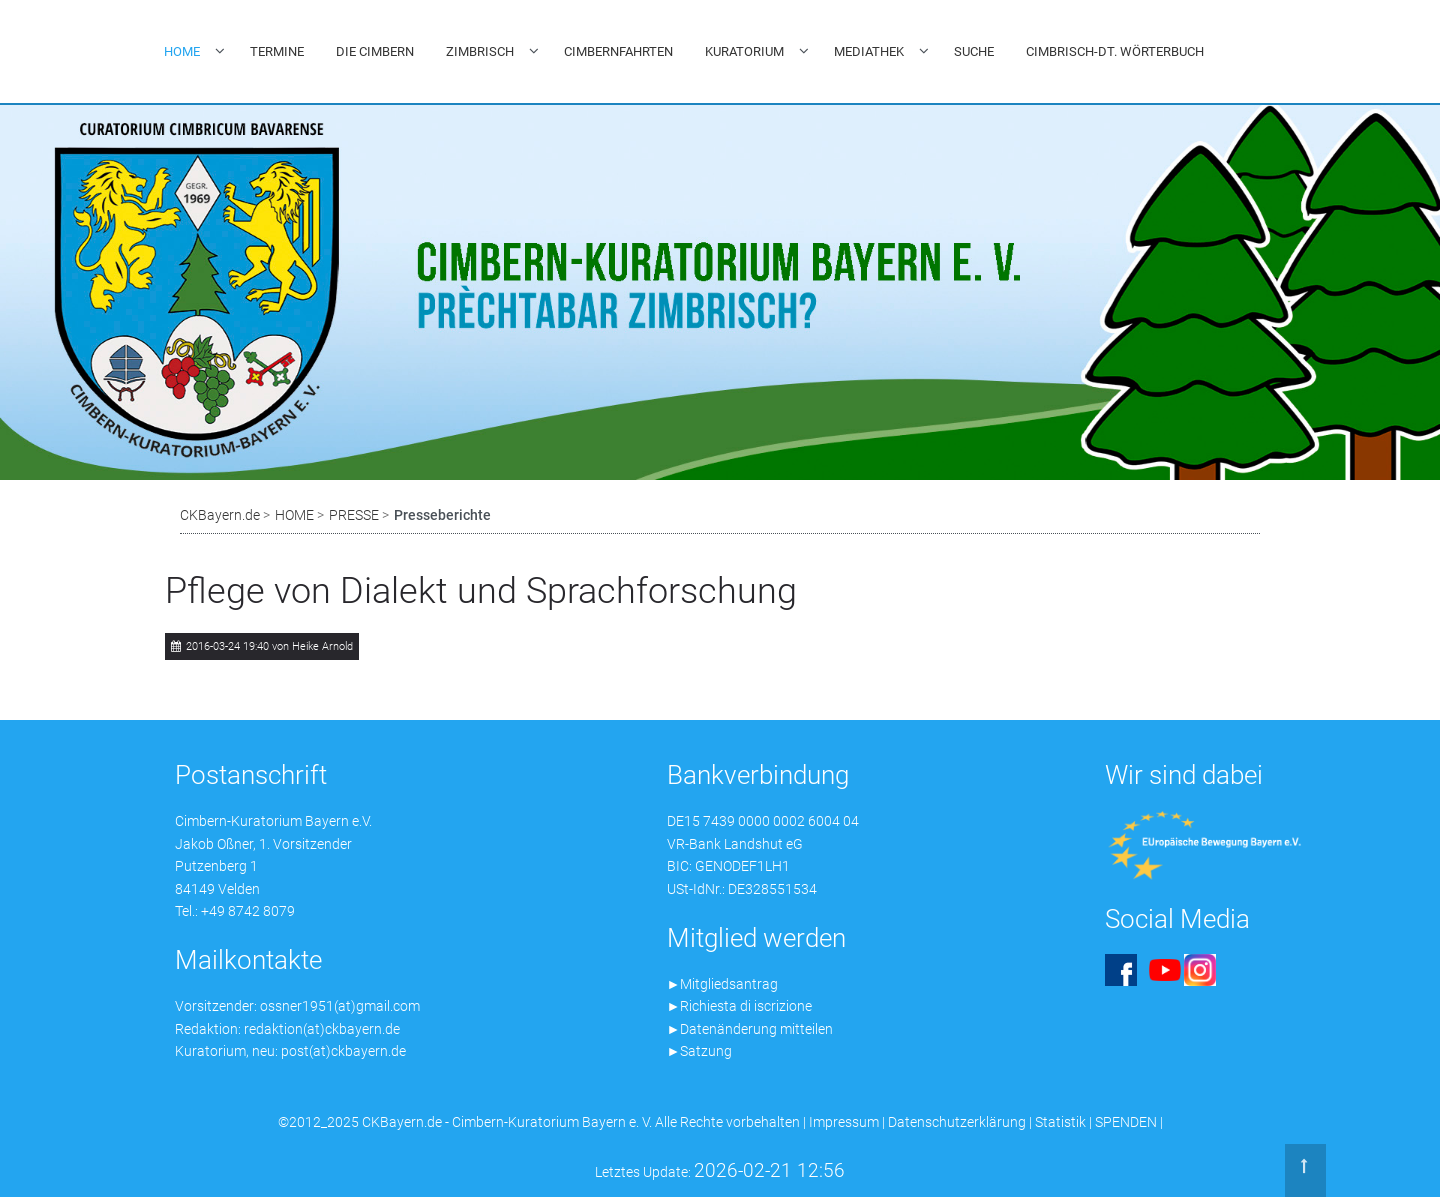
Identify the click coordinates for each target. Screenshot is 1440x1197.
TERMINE (277, 51)
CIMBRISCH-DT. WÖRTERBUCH (1115, 51)
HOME (182, 51)
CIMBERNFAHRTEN (618, 51)
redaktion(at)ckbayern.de (322, 1029)
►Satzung (700, 1051)
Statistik (1060, 1122)
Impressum (844, 1122)
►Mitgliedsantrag (723, 984)
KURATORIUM (744, 51)
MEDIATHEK (869, 51)
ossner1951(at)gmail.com (340, 1006)
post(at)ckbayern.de (343, 1051)
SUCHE (974, 51)
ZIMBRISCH (480, 51)
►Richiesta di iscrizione (740, 1006)
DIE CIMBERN (375, 51)
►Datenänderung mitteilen (750, 1029)
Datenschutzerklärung (957, 1122)
